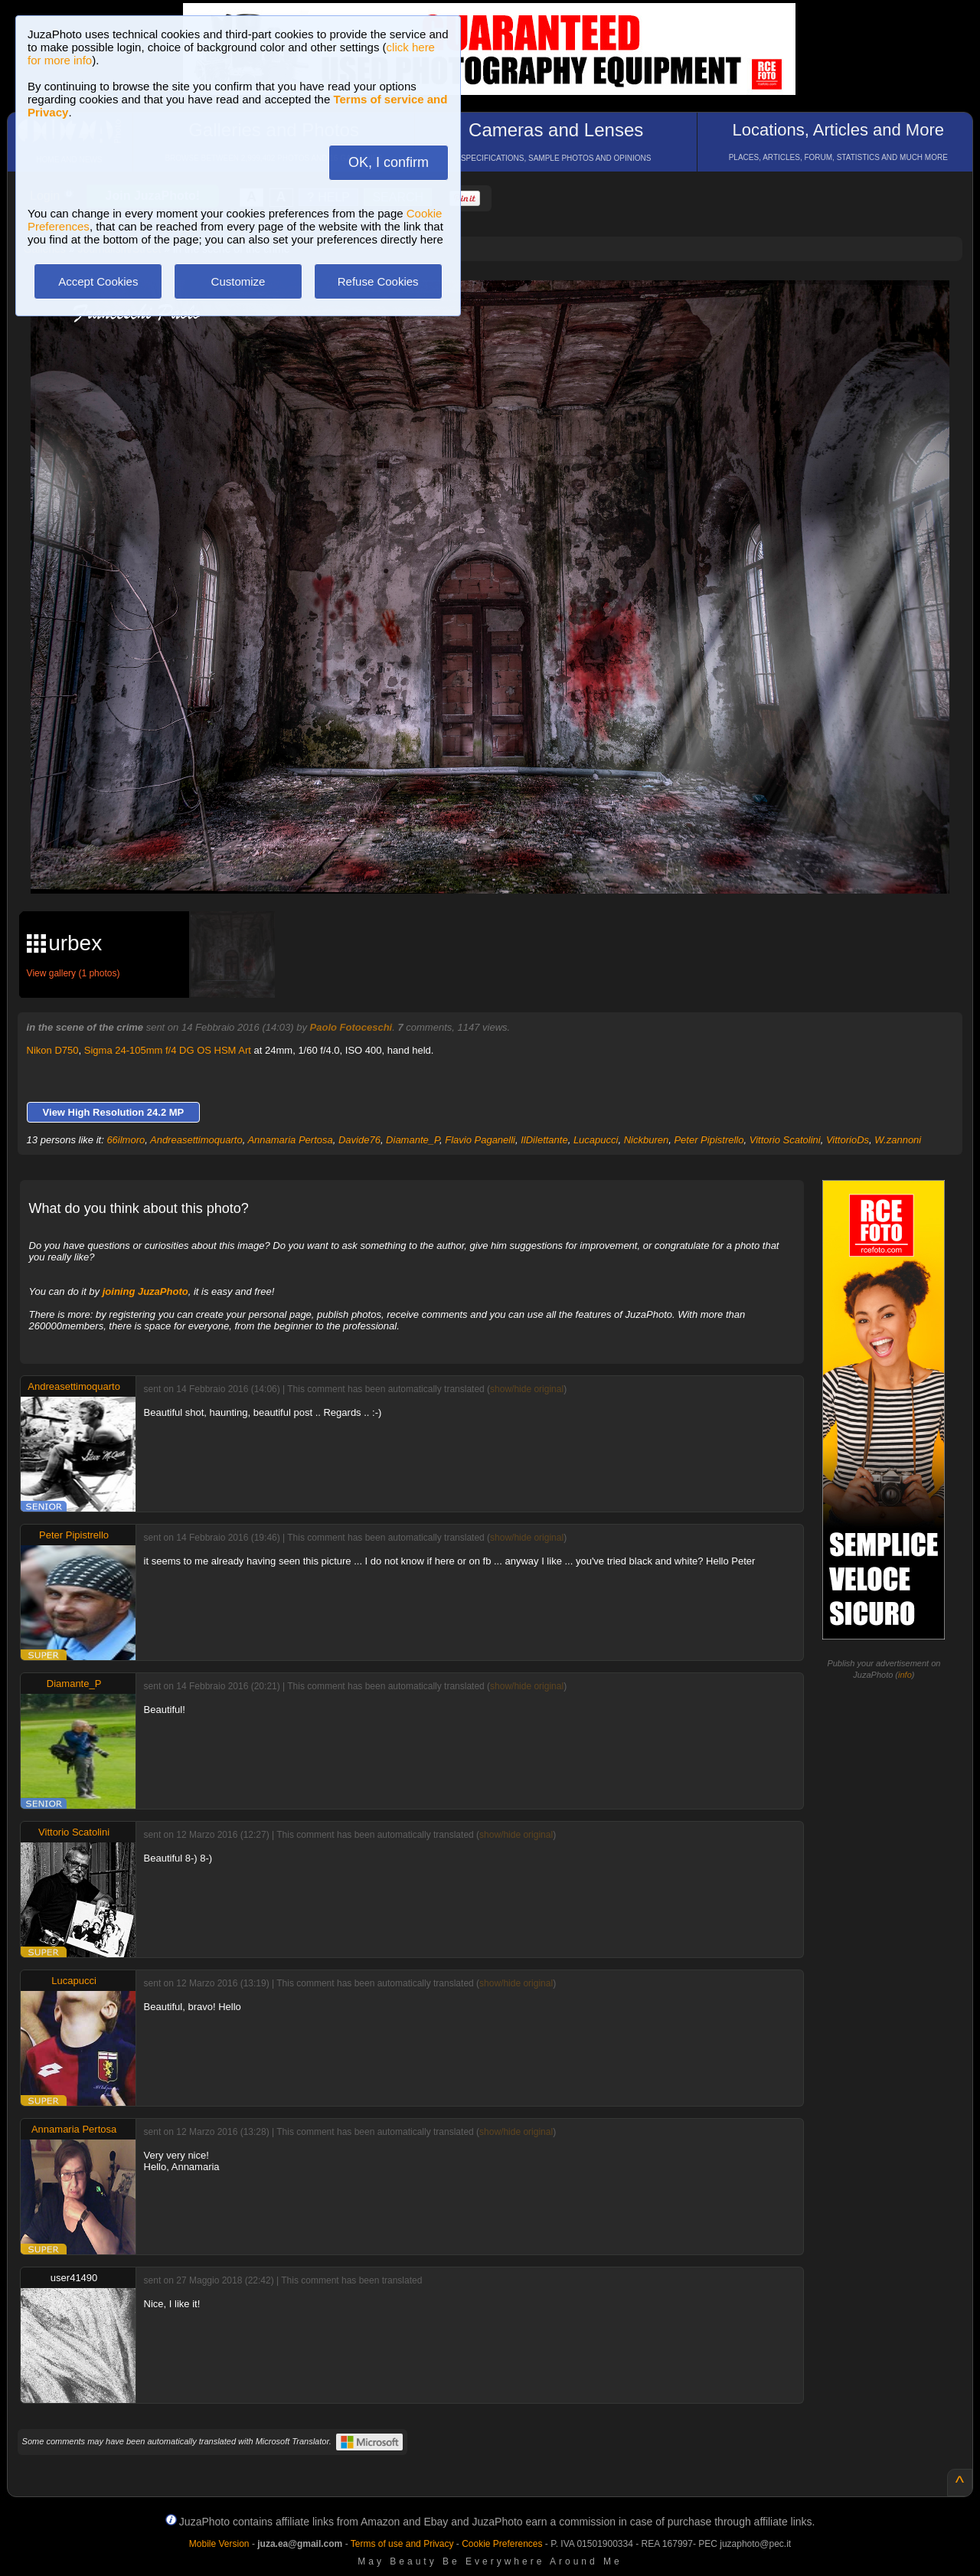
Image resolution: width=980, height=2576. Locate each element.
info (905, 1674)
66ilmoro (125, 1140)
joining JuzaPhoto (145, 1291)
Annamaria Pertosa (289, 1140)
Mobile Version (219, 2543)
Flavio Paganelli (480, 1140)
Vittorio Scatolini (785, 1140)
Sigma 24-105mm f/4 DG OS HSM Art (167, 1050)
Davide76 (359, 1140)
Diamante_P (412, 1140)
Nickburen (646, 1140)
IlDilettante (544, 1140)
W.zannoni (897, 1140)
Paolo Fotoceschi (351, 1027)
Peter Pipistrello (708, 1140)
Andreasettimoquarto (196, 1140)
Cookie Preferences (502, 2543)
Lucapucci (596, 1140)
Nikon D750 (53, 1050)
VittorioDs (847, 1140)
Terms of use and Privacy (402, 2543)
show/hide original (527, 1389)
